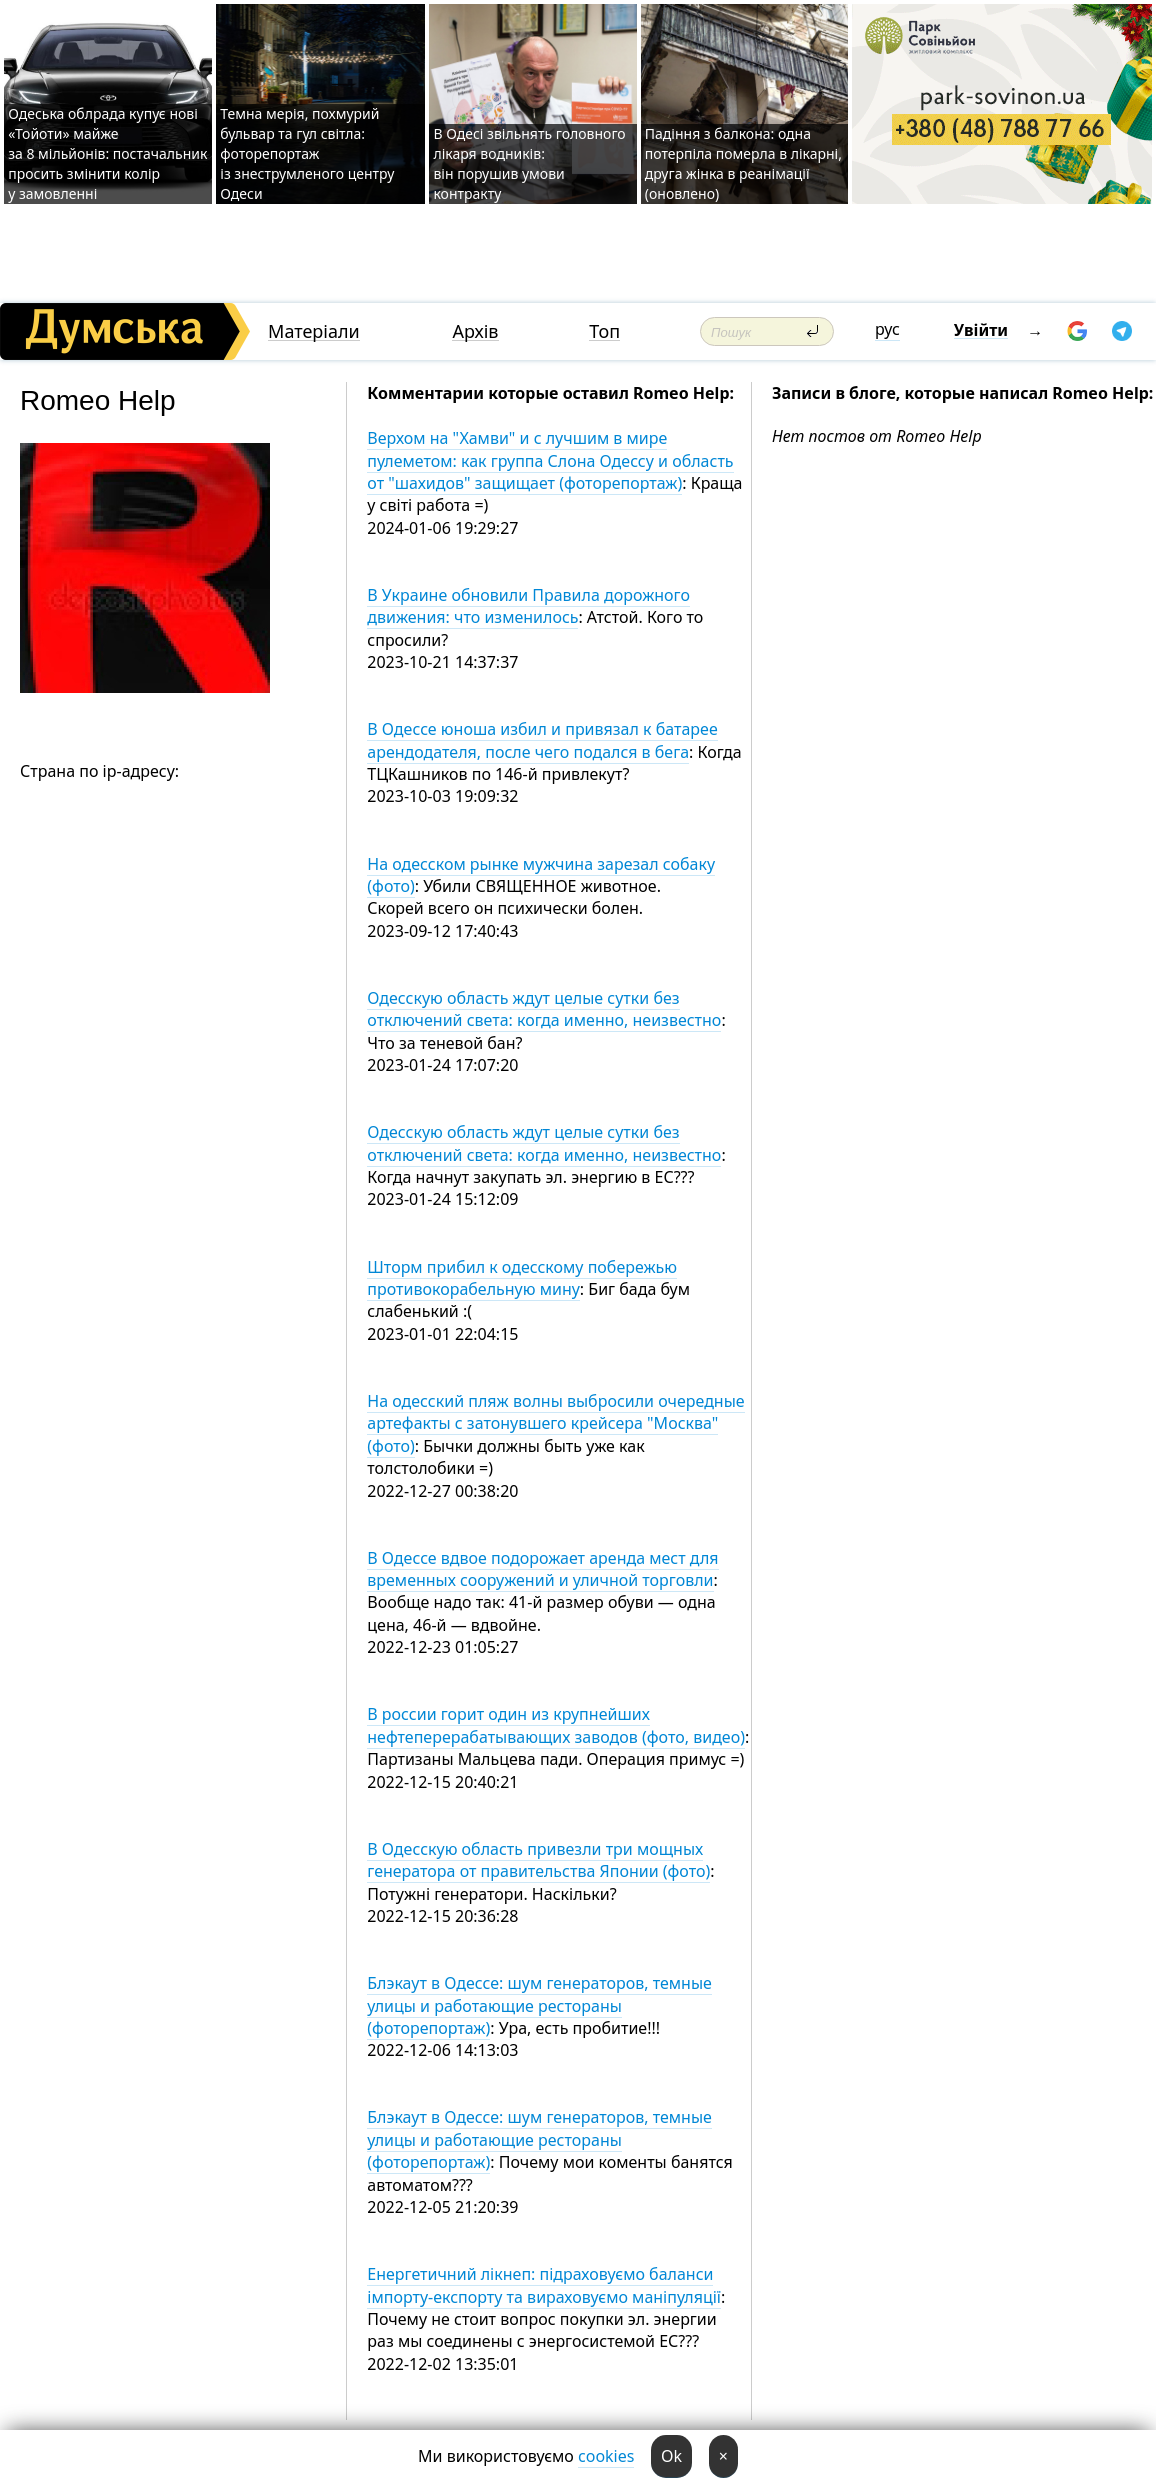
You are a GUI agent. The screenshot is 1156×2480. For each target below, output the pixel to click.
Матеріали (314, 331)
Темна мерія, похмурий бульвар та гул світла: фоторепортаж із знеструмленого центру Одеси (307, 153)
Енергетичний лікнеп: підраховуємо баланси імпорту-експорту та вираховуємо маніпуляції (544, 2285)
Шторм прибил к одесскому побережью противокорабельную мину (522, 1278)
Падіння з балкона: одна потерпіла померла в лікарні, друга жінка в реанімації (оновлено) (743, 163)
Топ (604, 331)
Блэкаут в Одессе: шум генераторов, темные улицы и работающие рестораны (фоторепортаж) (539, 2005)
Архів (475, 331)
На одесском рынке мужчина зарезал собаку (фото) (541, 875)
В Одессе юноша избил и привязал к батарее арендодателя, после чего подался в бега (542, 740)
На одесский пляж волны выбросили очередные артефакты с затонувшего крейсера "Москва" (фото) (555, 1423)
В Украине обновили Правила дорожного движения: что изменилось (528, 606)
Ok (671, 2456)
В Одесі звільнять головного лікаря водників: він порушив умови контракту (529, 163)
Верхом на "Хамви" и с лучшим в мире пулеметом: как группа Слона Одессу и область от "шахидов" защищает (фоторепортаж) (550, 460)
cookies (606, 2456)
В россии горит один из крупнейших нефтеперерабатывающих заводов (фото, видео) (556, 1725)
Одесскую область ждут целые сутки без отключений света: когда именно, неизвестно (544, 1009)
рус (887, 329)
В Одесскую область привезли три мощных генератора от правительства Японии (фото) (538, 1860)
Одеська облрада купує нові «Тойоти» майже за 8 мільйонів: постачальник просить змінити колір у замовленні (107, 153)
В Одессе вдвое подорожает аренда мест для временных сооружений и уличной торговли (542, 1569)
